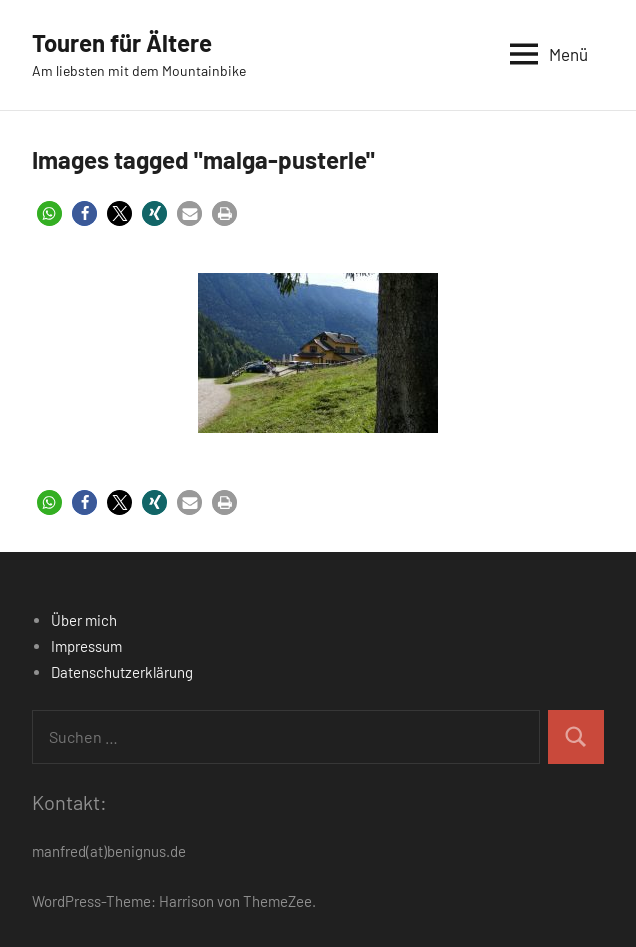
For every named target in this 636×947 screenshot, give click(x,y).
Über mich (84, 620)
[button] (49, 213)
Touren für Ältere (122, 42)
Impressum (86, 646)
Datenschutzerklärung (122, 672)
